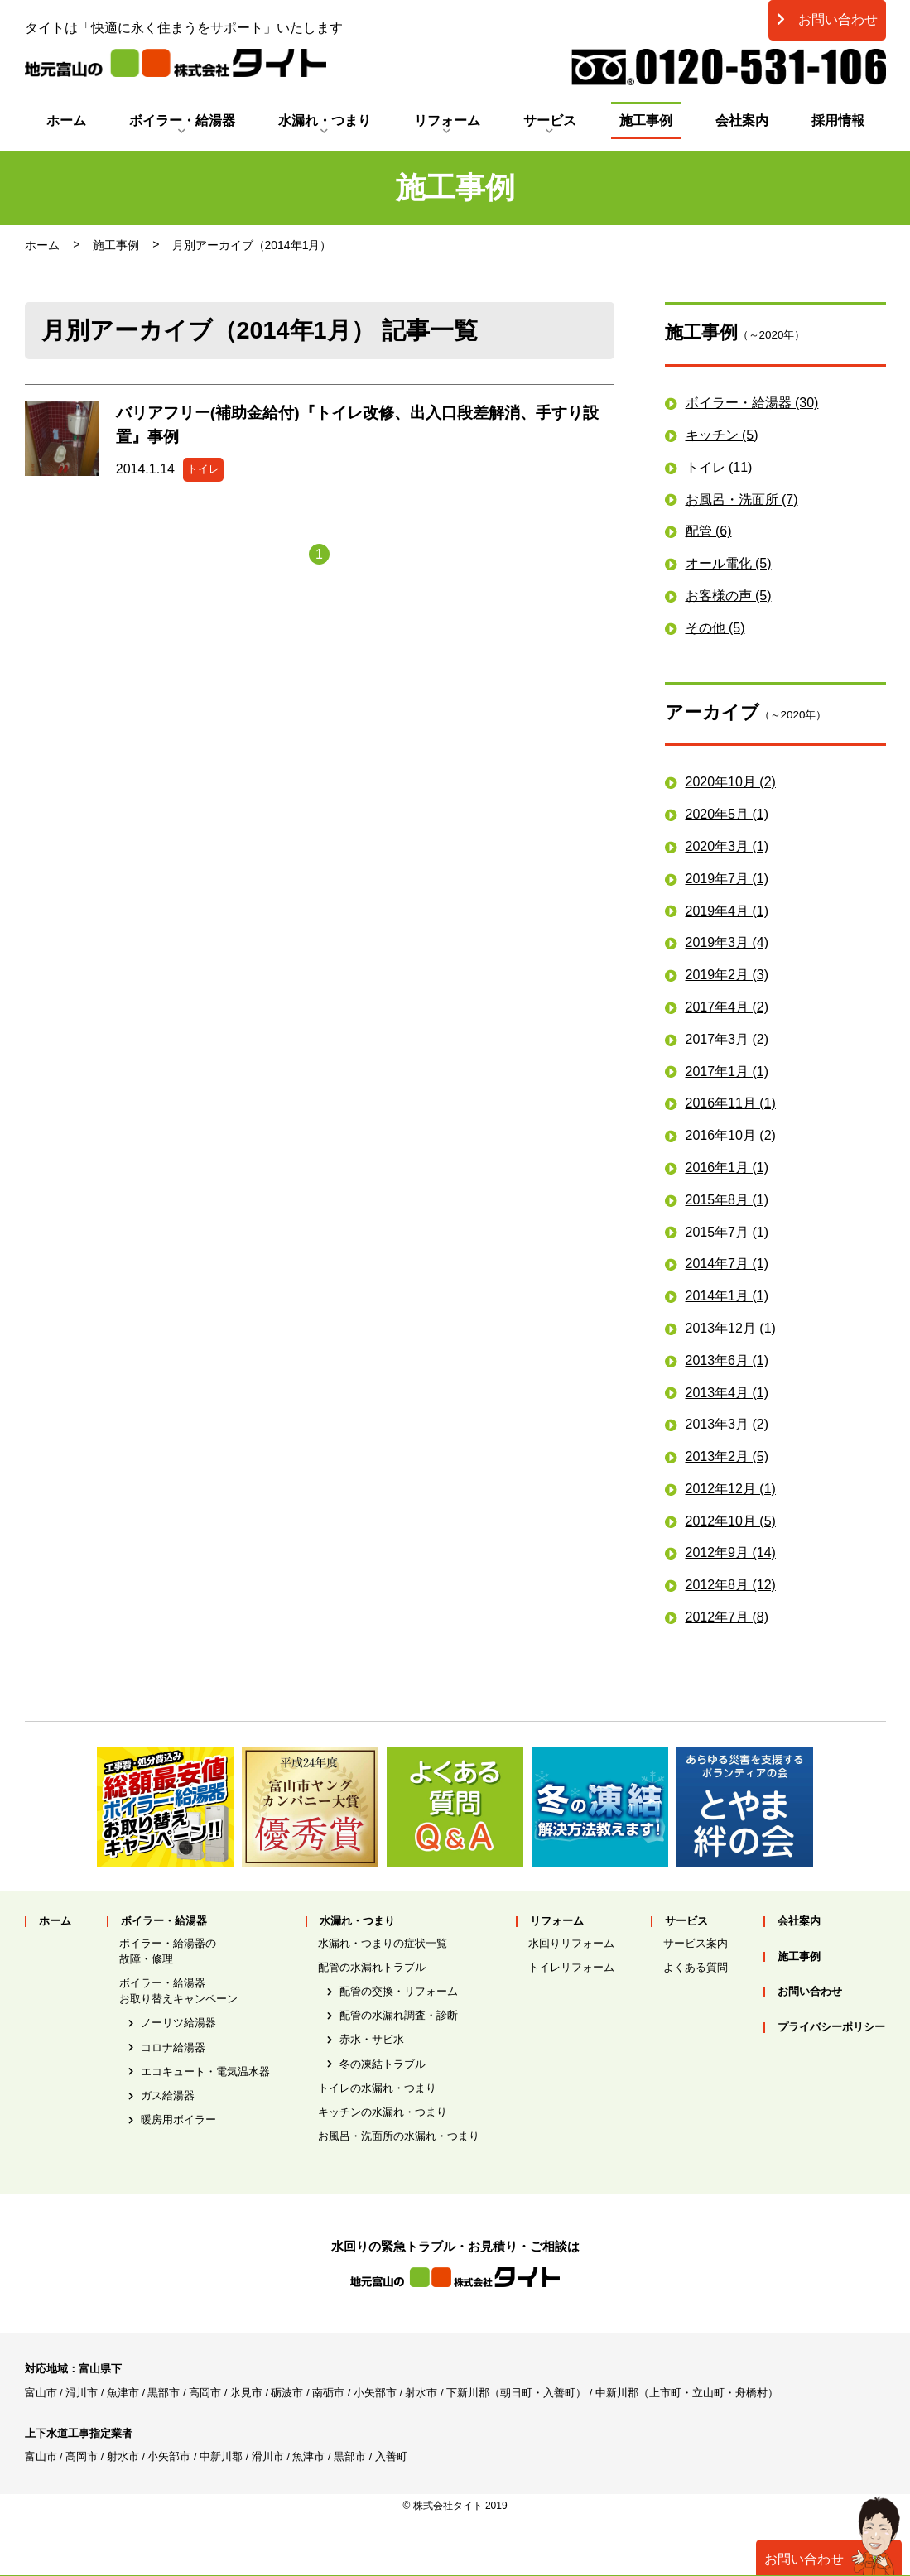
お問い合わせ (827, 19)
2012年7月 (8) (727, 1617)
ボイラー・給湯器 (182, 120)
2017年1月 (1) (727, 1072)
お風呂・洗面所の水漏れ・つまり (398, 2136)
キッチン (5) (722, 435)
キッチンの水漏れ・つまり (382, 2112)
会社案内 (741, 120)
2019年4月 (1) (727, 911)
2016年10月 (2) (731, 1135)
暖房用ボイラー (178, 2119)
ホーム (66, 120)
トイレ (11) (719, 467)
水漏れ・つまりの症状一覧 (382, 1943)
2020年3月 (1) (727, 846)
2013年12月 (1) (731, 1328)
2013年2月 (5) (727, 1456)
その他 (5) (715, 628)
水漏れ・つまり (324, 120)
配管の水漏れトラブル (372, 1967)
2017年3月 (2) (727, 1039)
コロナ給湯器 (173, 2047)
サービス (549, 120)
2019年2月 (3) (727, 975)
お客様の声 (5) (729, 596)
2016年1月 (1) (727, 1168)
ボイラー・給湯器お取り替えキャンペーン (178, 1991)
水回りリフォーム (571, 1943)
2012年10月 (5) (731, 1521)
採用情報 (837, 120)
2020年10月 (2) (731, 782)
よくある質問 (695, 1967)
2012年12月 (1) (731, 1489)
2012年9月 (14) (731, 1552)
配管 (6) (709, 531)
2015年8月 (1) (727, 1200)
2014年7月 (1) (727, 1264)
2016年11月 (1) (731, 1103)
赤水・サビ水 (371, 2039)
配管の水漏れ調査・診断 (398, 2015)
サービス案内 (695, 1943)
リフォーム (447, 120)
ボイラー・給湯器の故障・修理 (167, 1951)
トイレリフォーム (571, 1967)
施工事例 (645, 120)
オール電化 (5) (729, 563)
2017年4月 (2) (727, 1007)
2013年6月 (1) (727, 1360)
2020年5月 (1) (727, 814)
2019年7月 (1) (727, 879)
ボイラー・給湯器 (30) (752, 403)
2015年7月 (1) (727, 1232)
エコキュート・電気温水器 (205, 2071)
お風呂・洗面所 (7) (742, 500)
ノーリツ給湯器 (178, 2022)
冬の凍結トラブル (382, 2064)
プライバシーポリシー (831, 2027)
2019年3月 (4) (727, 942)
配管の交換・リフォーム (398, 1991)
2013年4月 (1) (727, 1393)
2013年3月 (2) (727, 1424)
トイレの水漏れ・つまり (377, 2088)
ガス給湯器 (168, 2095)
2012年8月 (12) (731, 1585)
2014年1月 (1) (727, 1296)
